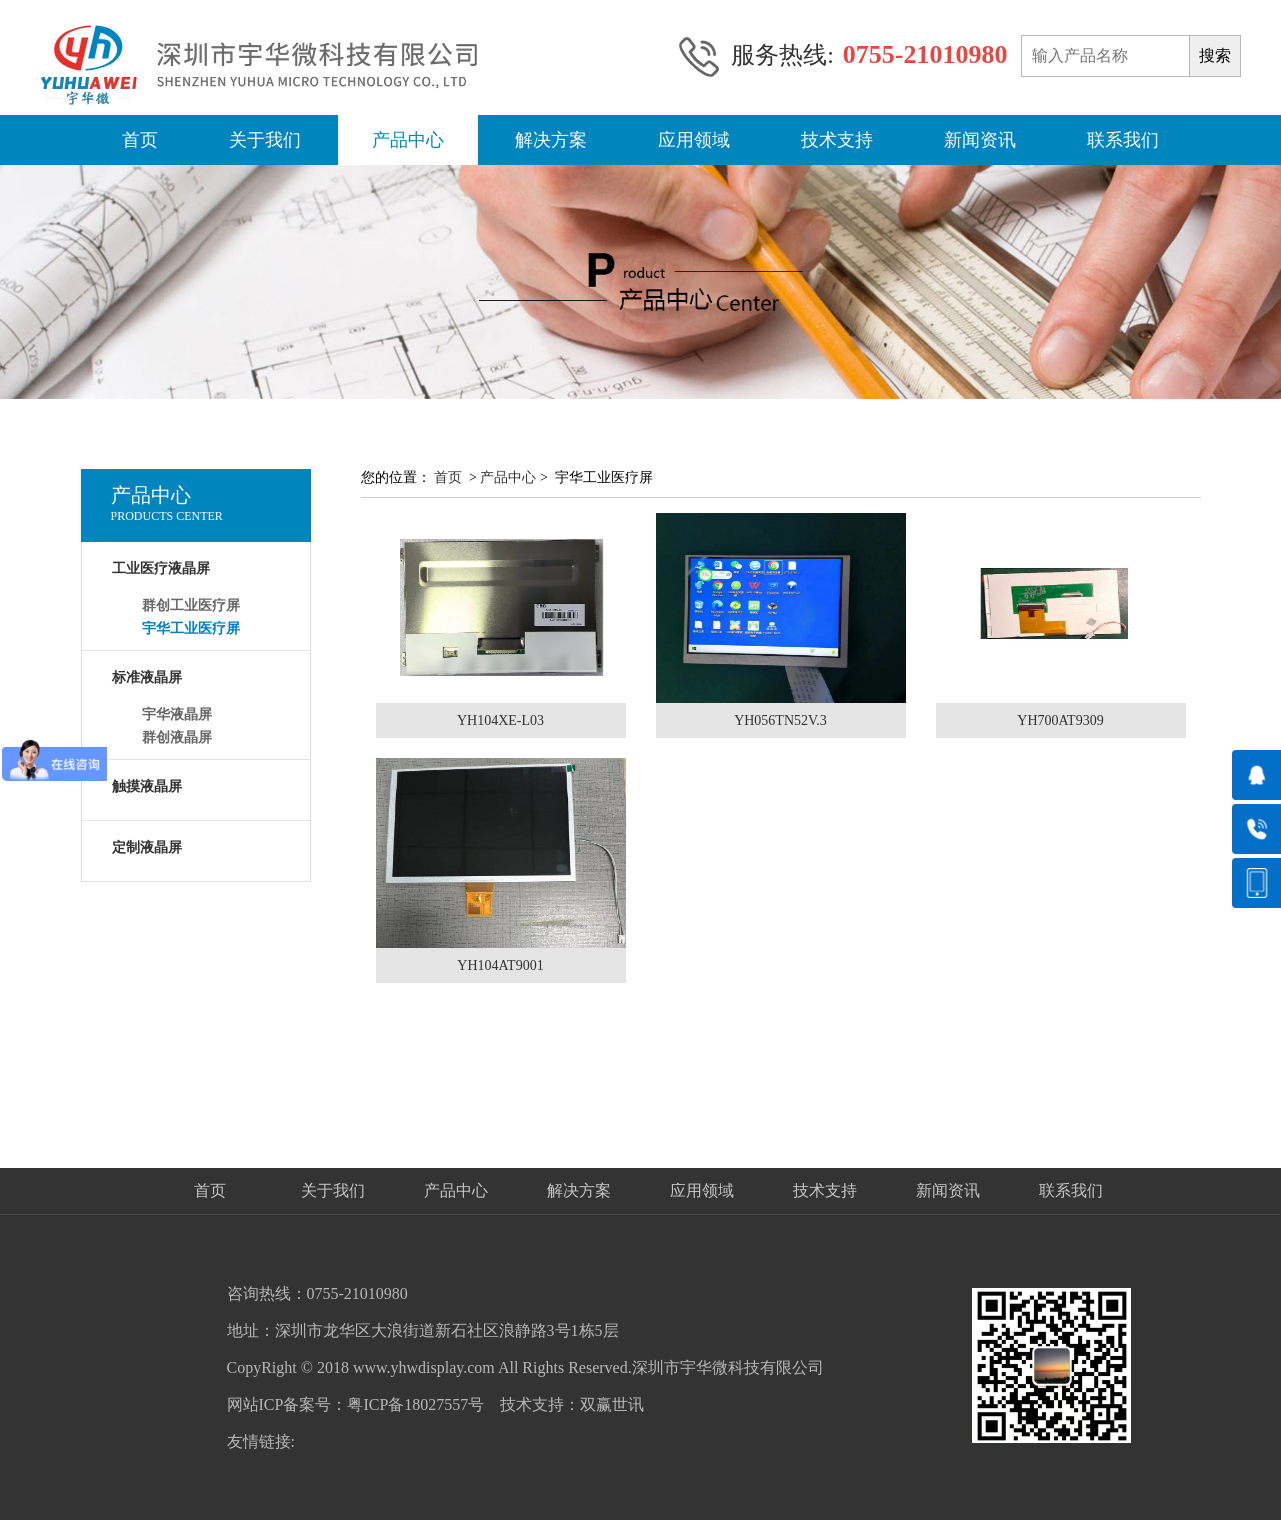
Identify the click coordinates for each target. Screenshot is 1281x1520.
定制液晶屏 (147, 847)
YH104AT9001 (500, 965)
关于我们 (265, 140)
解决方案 (551, 140)
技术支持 (837, 140)
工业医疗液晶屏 (161, 568)
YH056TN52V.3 (780, 720)
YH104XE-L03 (500, 720)
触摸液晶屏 (147, 786)
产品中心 (408, 140)
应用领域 (694, 140)
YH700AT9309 (1060, 720)
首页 (140, 140)
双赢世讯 (612, 1404)
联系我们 (1123, 140)
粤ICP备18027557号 (415, 1404)
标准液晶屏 (147, 677)
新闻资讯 (980, 140)
